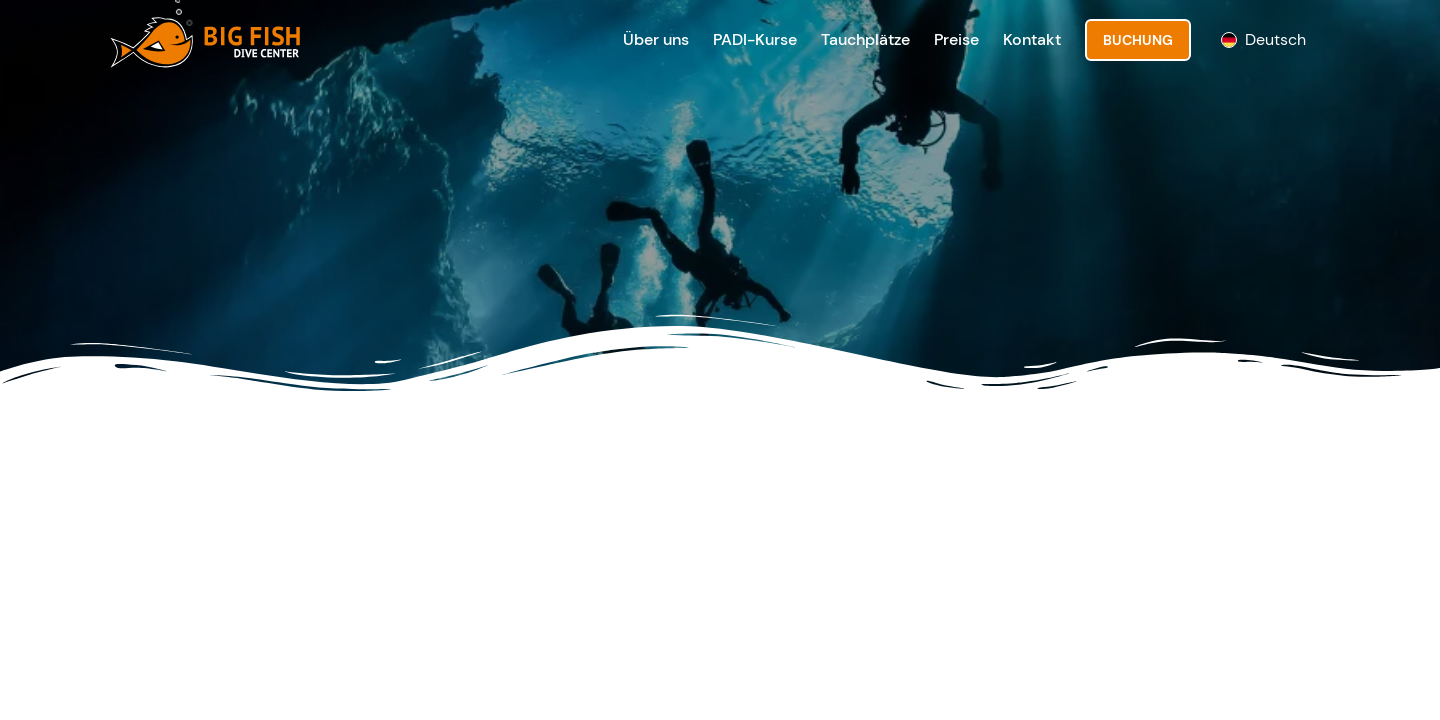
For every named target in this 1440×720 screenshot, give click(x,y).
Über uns (656, 39)
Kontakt (1032, 39)
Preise (956, 39)
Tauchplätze (865, 39)
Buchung (1138, 40)
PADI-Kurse (755, 39)
